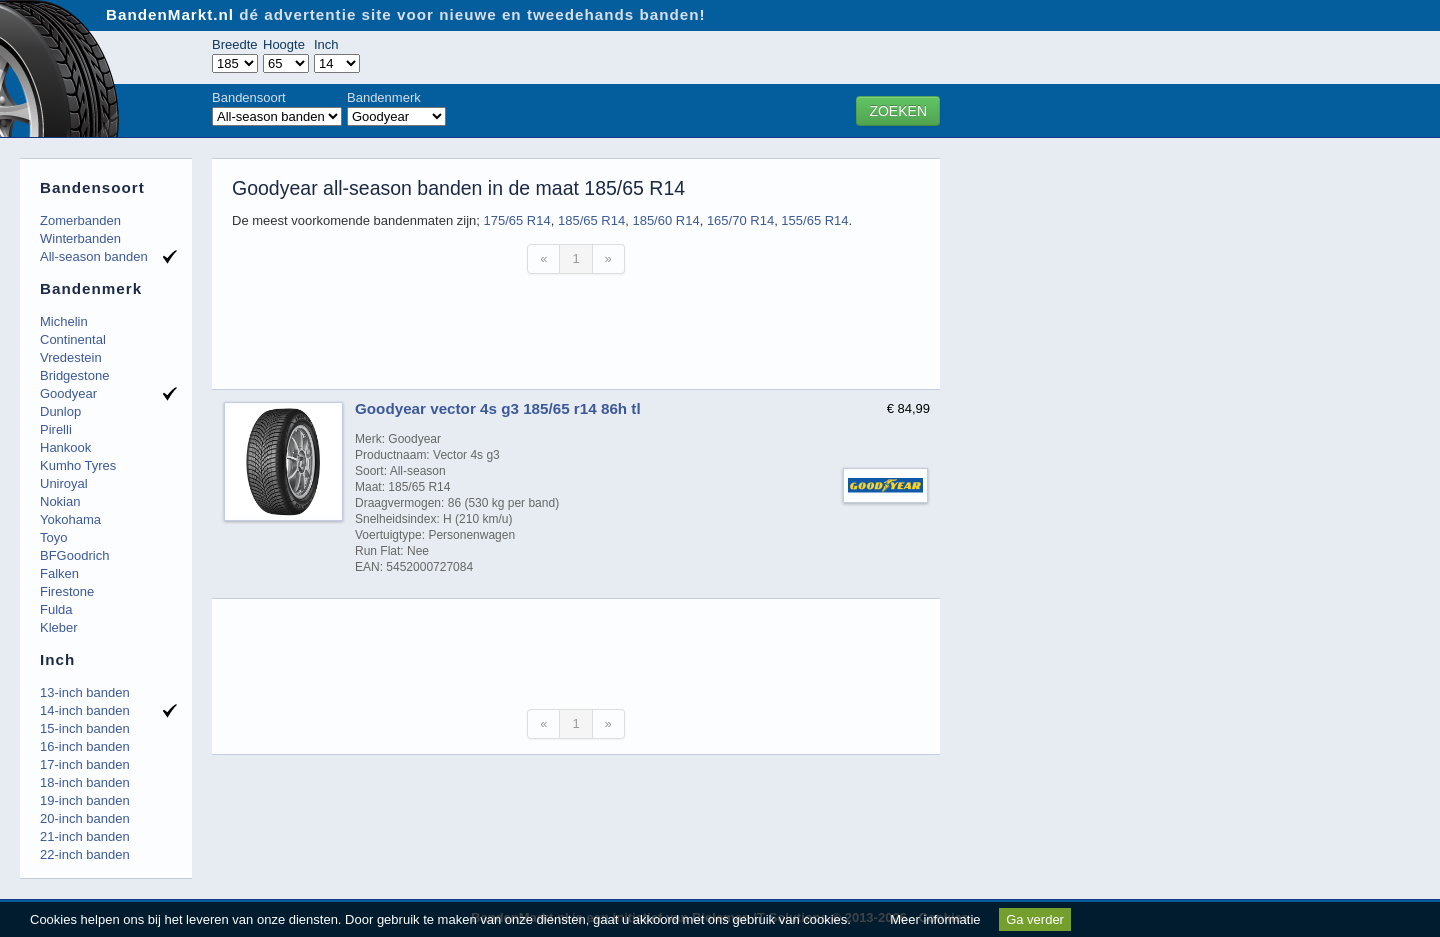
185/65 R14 (591, 220)
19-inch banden (85, 800)
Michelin (64, 321)
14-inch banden (85, 710)
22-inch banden (85, 854)
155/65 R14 (814, 220)
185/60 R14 (665, 220)
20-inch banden (85, 818)
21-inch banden (85, 836)
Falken (59, 573)
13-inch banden (85, 692)
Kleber (59, 627)
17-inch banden (85, 764)
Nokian (60, 501)
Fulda (56, 609)
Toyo (53, 537)
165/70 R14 (740, 220)
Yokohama (70, 519)
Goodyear (68, 393)
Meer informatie (935, 919)
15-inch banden (85, 728)
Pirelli (56, 429)
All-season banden (94, 256)
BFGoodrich (74, 555)
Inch (326, 44)
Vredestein (71, 357)
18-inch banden (85, 782)
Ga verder (1035, 919)
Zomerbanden (80, 220)
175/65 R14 (516, 220)
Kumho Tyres (78, 465)
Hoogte (284, 44)
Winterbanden (80, 238)
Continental (73, 339)
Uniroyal (64, 483)
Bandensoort (249, 97)
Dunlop (60, 411)
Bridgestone (74, 375)
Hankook (65, 447)
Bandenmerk (384, 97)
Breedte (235, 44)
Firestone (67, 591)
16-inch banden (85, 746)
